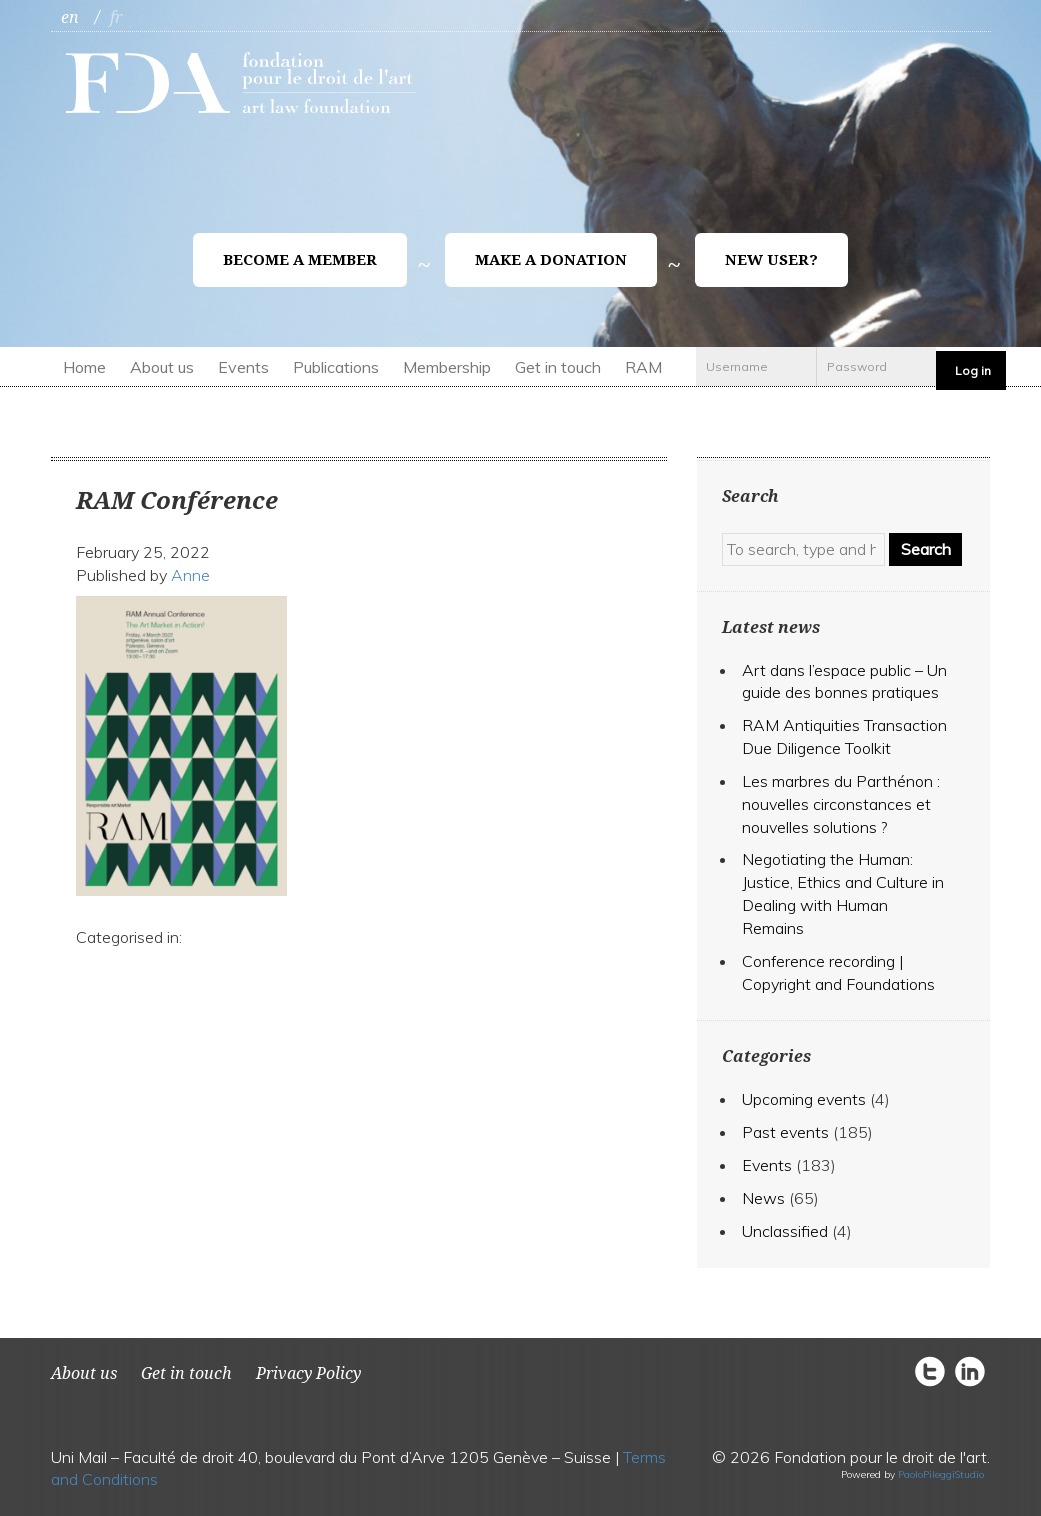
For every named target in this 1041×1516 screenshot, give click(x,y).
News (763, 1198)
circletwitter (935, 1370)
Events (243, 367)
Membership (447, 367)
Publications (336, 367)
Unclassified (785, 1231)
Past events (785, 1132)
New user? (771, 260)
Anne (190, 575)
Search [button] (926, 549)
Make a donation (551, 260)
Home (84, 367)
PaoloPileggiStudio (941, 1474)
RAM (643, 367)
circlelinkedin (970, 1370)
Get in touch (558, 367)
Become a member (300, 260)
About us (162, 367)
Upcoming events (804, 1099)
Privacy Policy (308, 1373)
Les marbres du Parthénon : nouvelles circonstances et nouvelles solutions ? (841, 804)
